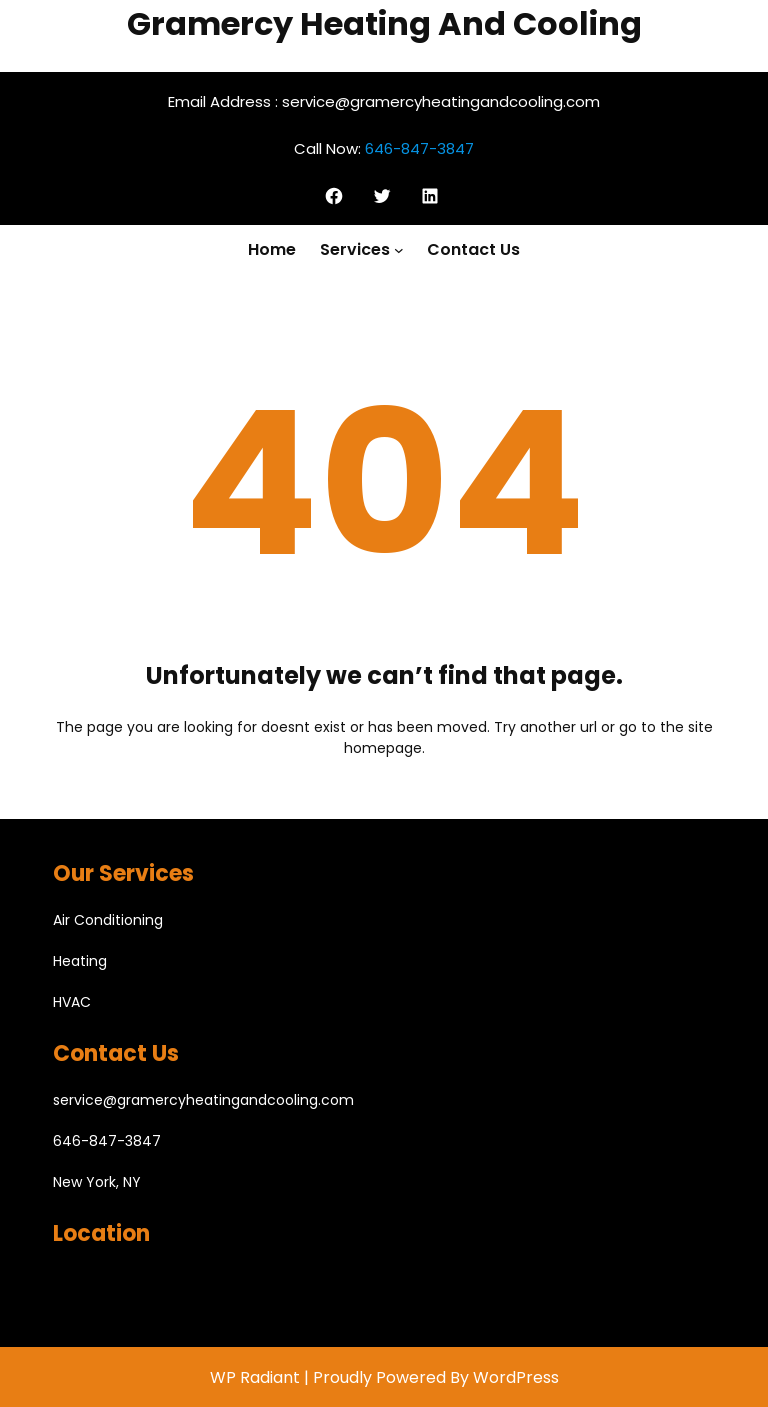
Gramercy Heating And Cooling (384, 23)
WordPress (516, 1377)
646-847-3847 (419, 148)
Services (355, 249)
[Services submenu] (399, 250)
